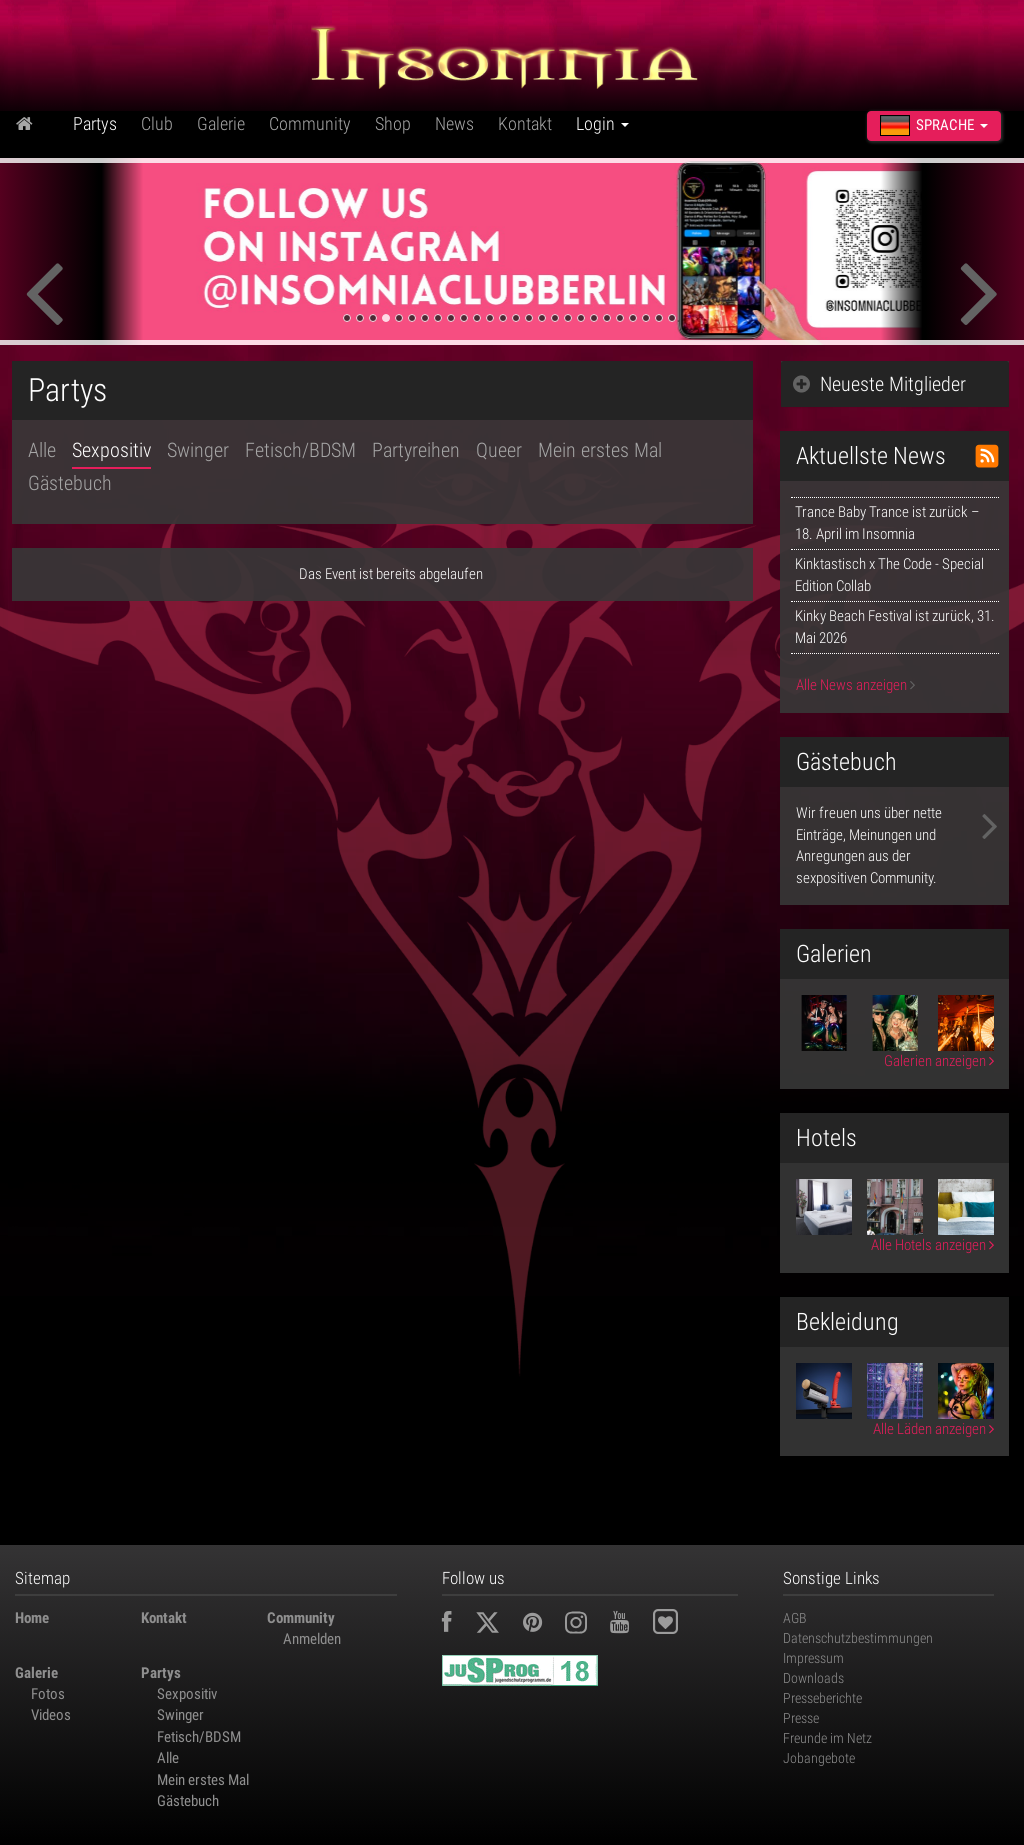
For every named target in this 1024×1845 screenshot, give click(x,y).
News (454, 123)
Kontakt (525, 123)
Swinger (198, 450)
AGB (795, 1618)
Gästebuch (70, 483)
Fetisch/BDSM (300, 450)
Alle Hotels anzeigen (932, 1245)
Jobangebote (819, 1758)
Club (157, 123)
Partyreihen (416, 450)
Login (602, 123)
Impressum (813, 1658)
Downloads (813, 1678)
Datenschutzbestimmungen (858, 1638)
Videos (51, 1715)
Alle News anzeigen (855, 685)
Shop (393, 123)
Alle (42, 450)
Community (310, 123)
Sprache (934, 125)
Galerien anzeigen (939, 1061)
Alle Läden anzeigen (933, 1429)
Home (32, 1618)
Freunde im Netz (827, 1738)
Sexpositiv (111, 450)
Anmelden (312, 1639)
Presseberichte (822, 1698)
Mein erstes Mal (600, 450)
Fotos (48, 1694)
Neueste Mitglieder (879, 384)
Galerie (221, 123)
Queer (499, 450)
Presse (801, 1718)
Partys (95, 123)
